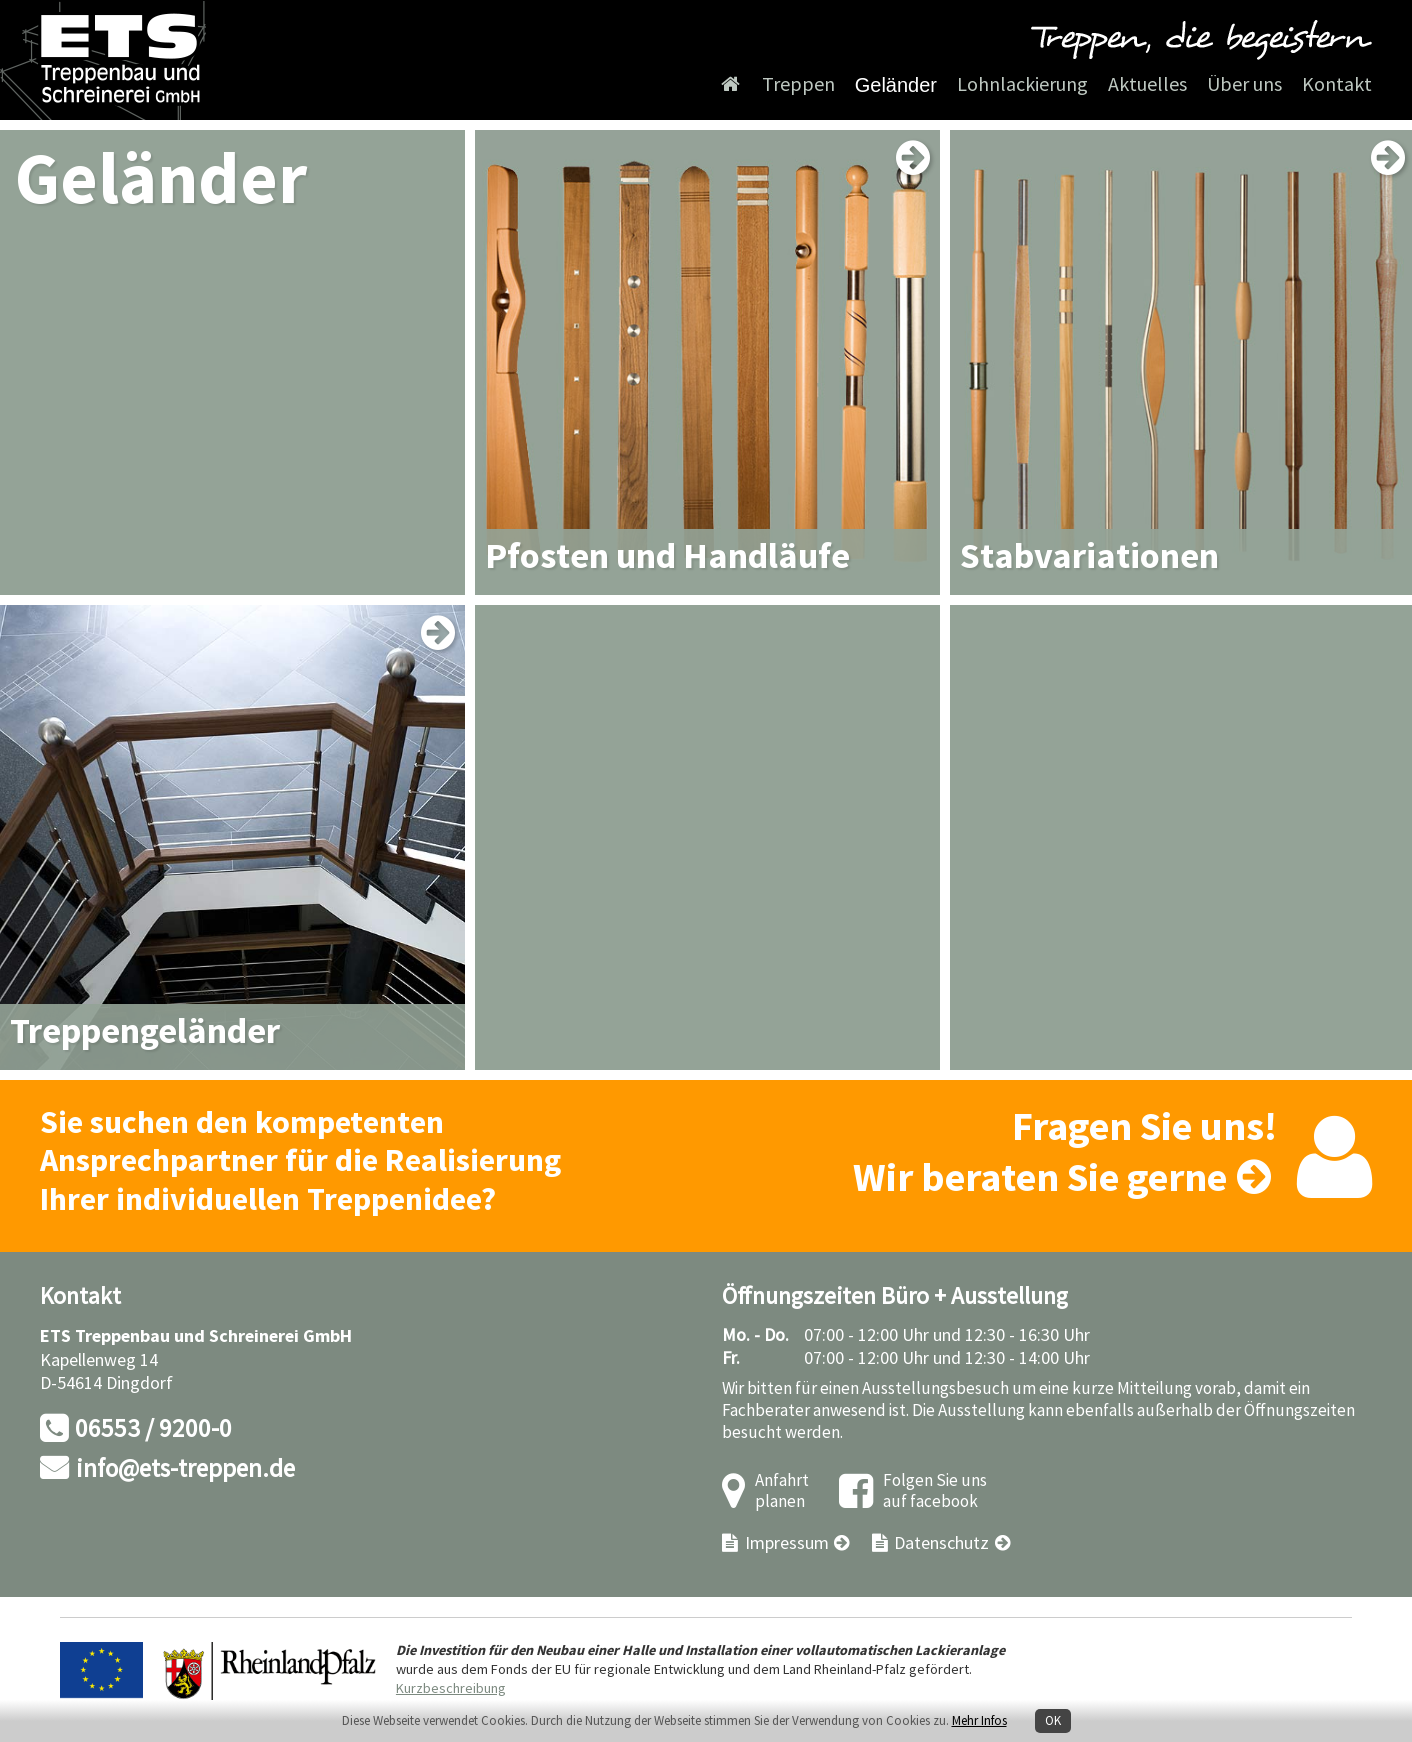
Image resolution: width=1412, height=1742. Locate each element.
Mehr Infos (979, 1721)
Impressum (787, 1543)
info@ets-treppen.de (185, 1469)
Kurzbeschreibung (451, 1688)
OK (1053, 1721)
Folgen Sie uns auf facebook (935, 1491)
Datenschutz (941, 1543)
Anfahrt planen (782, 1491)
